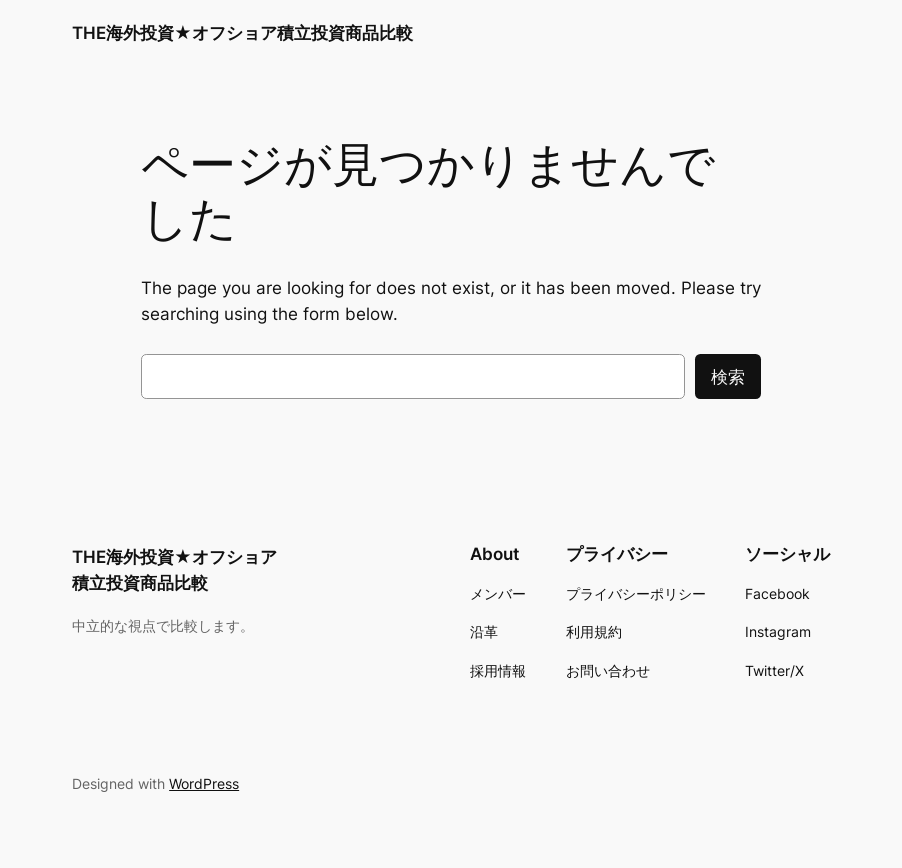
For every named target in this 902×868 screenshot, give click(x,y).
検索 (728, 377)
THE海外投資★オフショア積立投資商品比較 (242, 32)
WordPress (204, 783)
